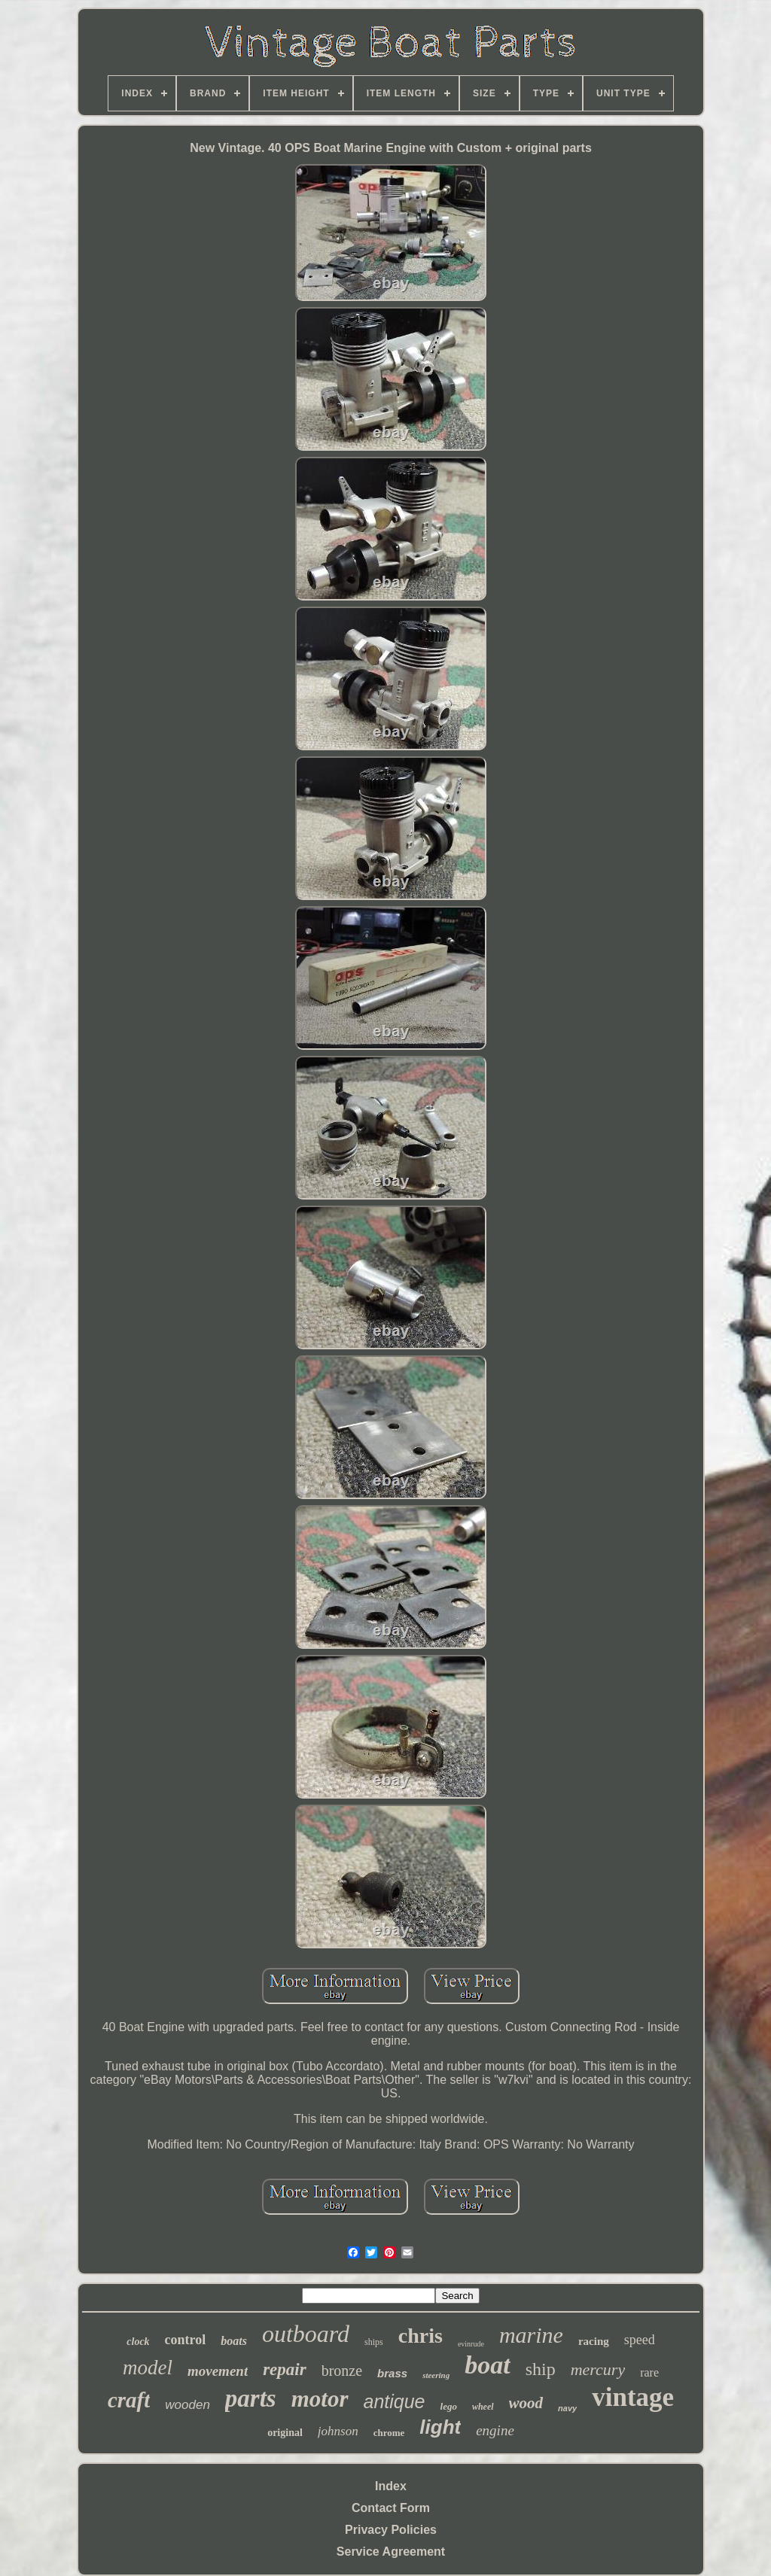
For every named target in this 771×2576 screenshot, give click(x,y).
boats (234, 2340)
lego (448, 2406)
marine (531, 2334)
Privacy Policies (391, 2529)
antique (394, 2401)
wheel (483, 2406)
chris (420, 2335)
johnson (338, 2431)
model (147, 2367)
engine (495, 2430)
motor (320, 2399)
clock (137, 2341)
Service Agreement (391, 2551)
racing (593, 2341)
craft (129, 2400)
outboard (305, 2333)
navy (567, 2408)
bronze (342, 2370)
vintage (633, 2397)
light (440, 2427)
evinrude (471, 2344)
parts (250, 2398)
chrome (389, 2432)
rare (649, 2372)
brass (392, 2373)
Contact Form (391, 2507)
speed (639, 2339)
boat (487, 2365)
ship (541, 2369)
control (185, 2339)
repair (284, 2369)
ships (373, 2342)
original (285, 2432)
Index (391, 2486)
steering (435, 2375)
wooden (187, 2405)
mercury (598, 2369)
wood (526, 2403)
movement (217, 2371)
